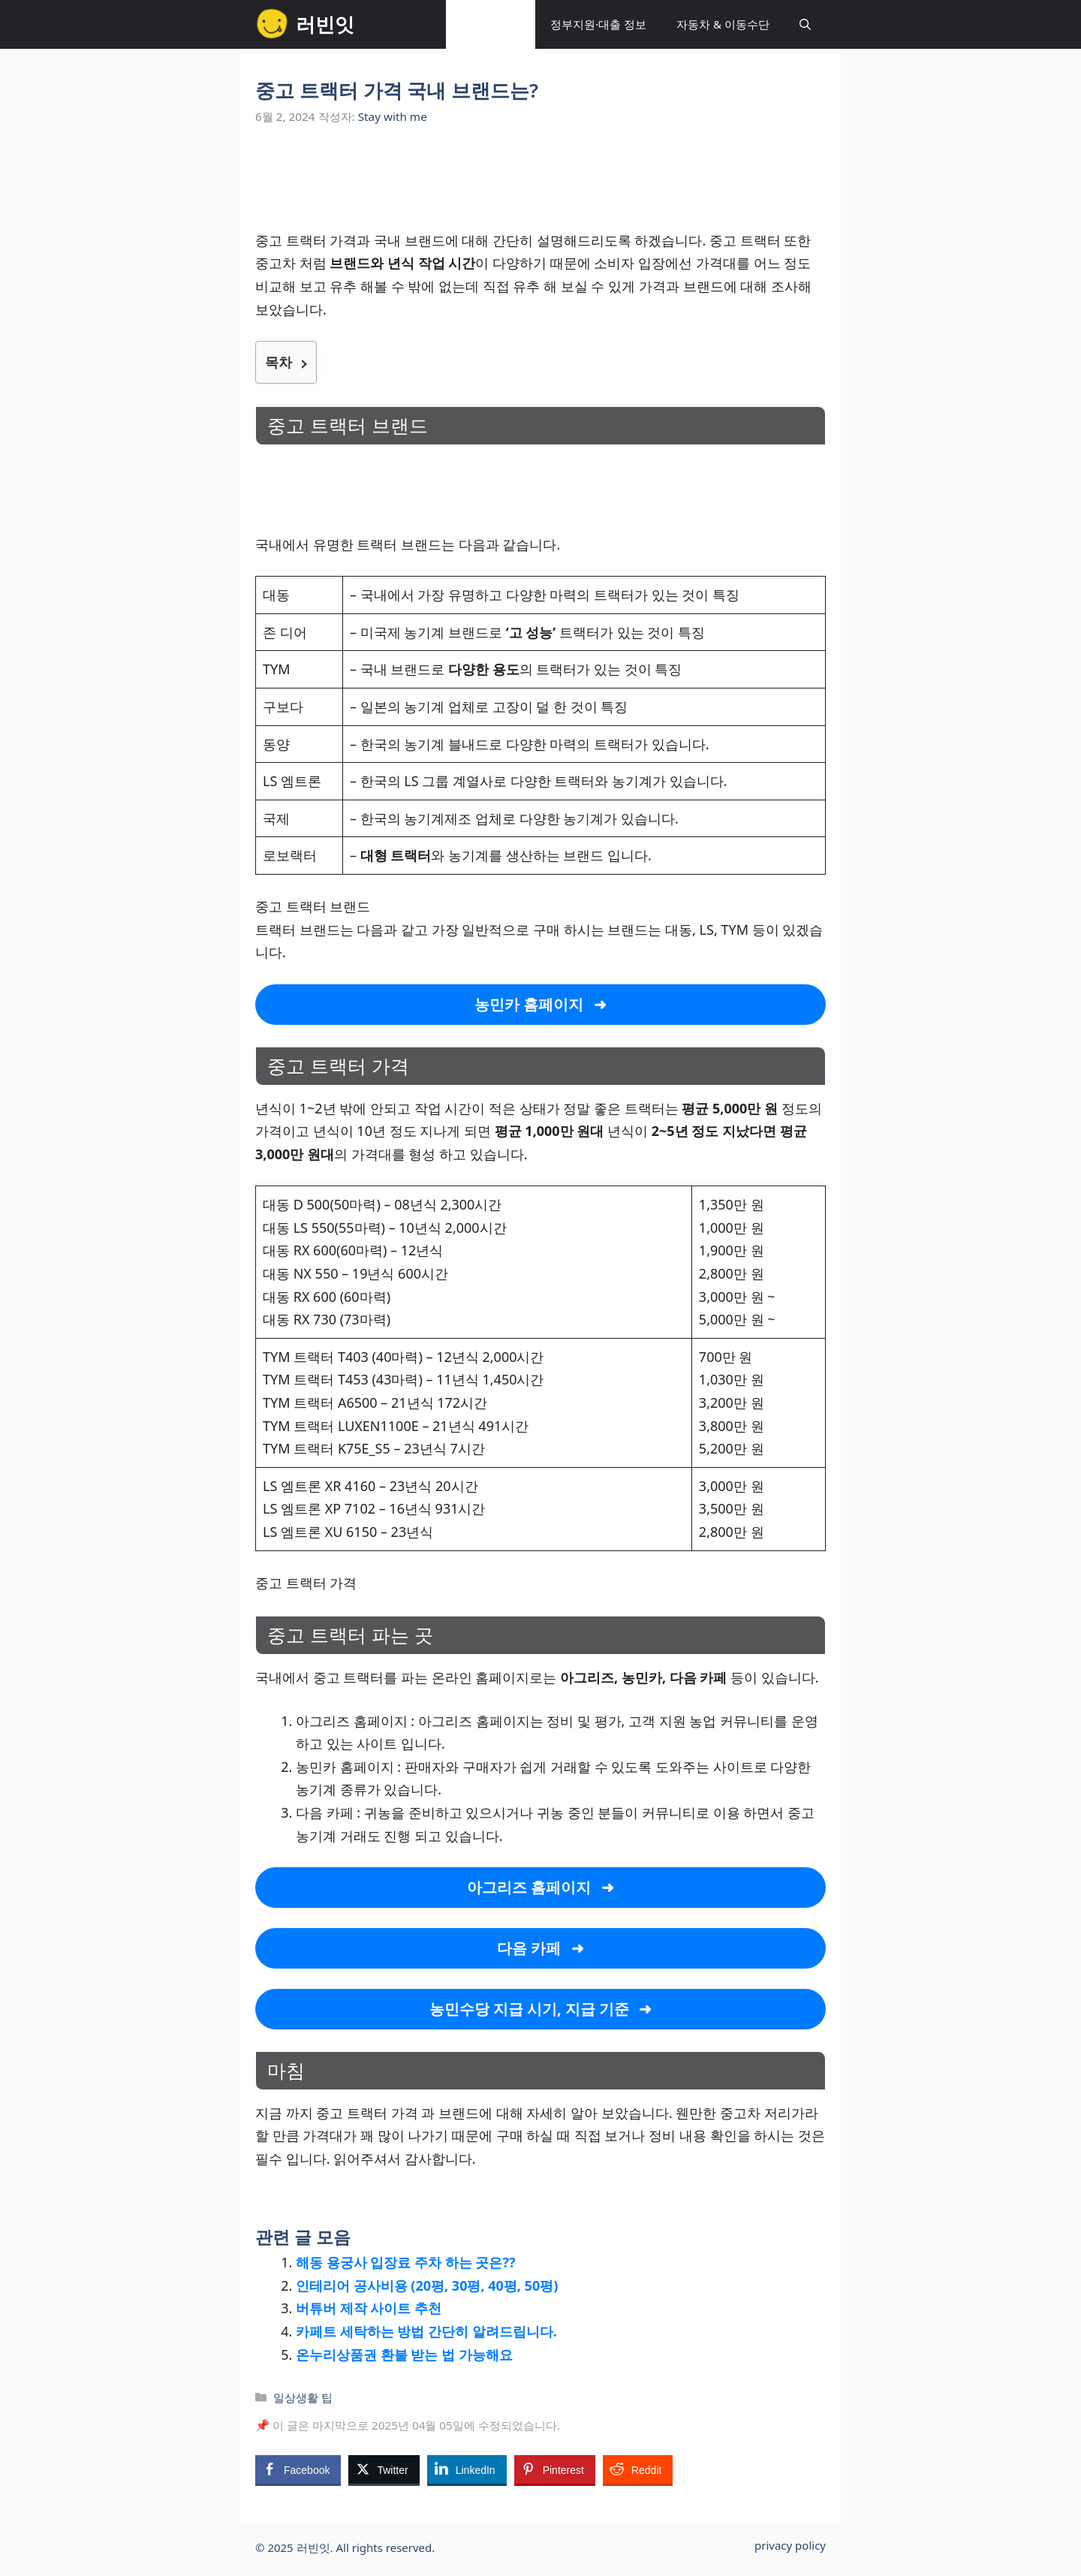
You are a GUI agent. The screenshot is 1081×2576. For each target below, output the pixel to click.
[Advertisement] (540, 186)
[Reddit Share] (638, 2469)
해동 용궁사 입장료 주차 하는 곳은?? (406, 2262)
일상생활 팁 (490, 24)
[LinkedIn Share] (467, 2469)
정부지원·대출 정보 (598, 24)
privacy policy (790, 2545)
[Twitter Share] (383, 2469)
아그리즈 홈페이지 (529, 1887)
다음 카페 (529, 1948)
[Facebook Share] (298, 2469)
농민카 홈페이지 (528, 1004)
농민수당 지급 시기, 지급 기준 (529, 2009)
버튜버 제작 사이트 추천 (368, 2308)
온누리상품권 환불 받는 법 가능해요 (404, 2355)
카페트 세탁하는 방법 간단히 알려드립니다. (426, 2331)
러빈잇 (325, 24)
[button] (805, 24)
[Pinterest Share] (554, 2469)
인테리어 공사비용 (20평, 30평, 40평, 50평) (427, 2285)
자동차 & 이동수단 (722, 24)
